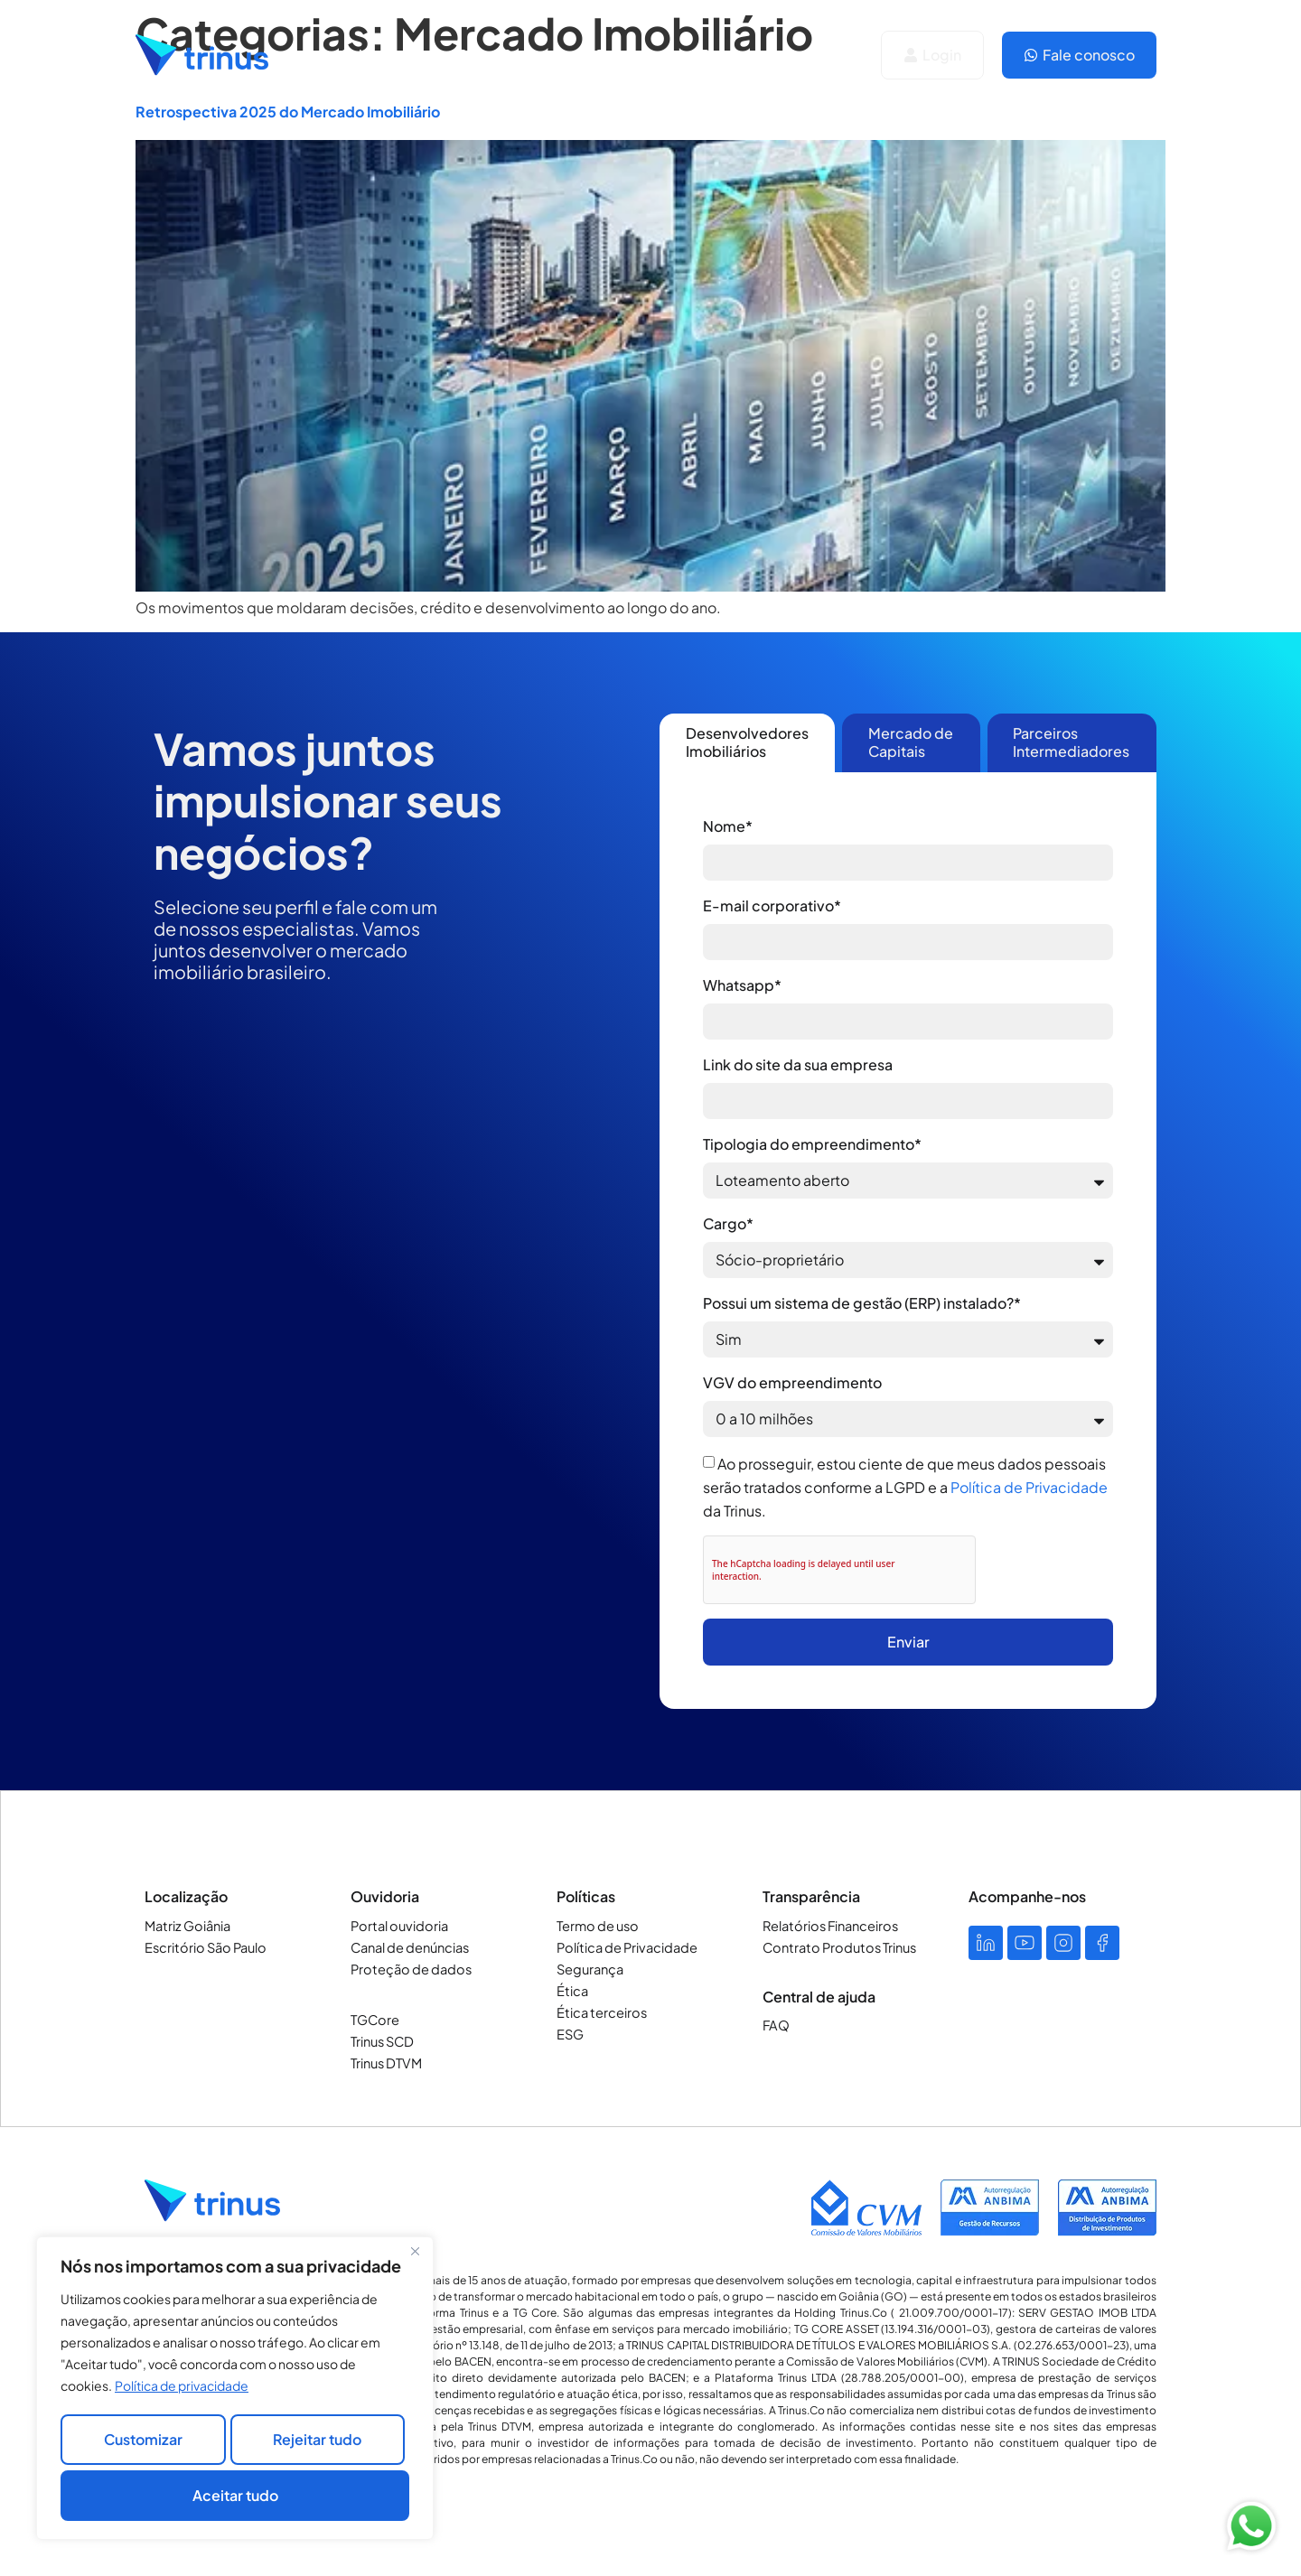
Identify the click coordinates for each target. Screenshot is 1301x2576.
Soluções (377, 54)
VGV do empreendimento (792, 1382)
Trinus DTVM (385, 2063)
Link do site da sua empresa (798, 1064)
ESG (570, 2034)
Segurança (589, 1969)
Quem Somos (503, 54)
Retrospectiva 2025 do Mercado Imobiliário (288, 111)
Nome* (728, 826)
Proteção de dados (407, 1969)
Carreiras (625, 54)
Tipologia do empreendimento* (812, 1143)
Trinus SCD (382, 2041)
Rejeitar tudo (316, 2444)
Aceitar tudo (235, 2495)
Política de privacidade (181, 2394)
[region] (235, 2392)
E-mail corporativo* (772, 905)
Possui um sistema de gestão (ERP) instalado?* (862, 1302)
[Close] (415, 2261)
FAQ (775, 2025)
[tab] (747, 743)
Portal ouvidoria (397, 1926)
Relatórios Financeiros (828, 1926)
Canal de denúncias (408, 1947)
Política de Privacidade (1029, 1487)
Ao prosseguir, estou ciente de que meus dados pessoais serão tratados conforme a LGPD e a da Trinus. (905, 1486)
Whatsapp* (742, 984)
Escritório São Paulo (203, 1947)
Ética (571, 1991)
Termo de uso (596, 1926)
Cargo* (728, 1223)
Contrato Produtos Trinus (836, 1947)
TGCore (374, 2019)
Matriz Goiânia (186, 1926)
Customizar (141, 2444)
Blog (716, 54)
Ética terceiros (599, 2012)
